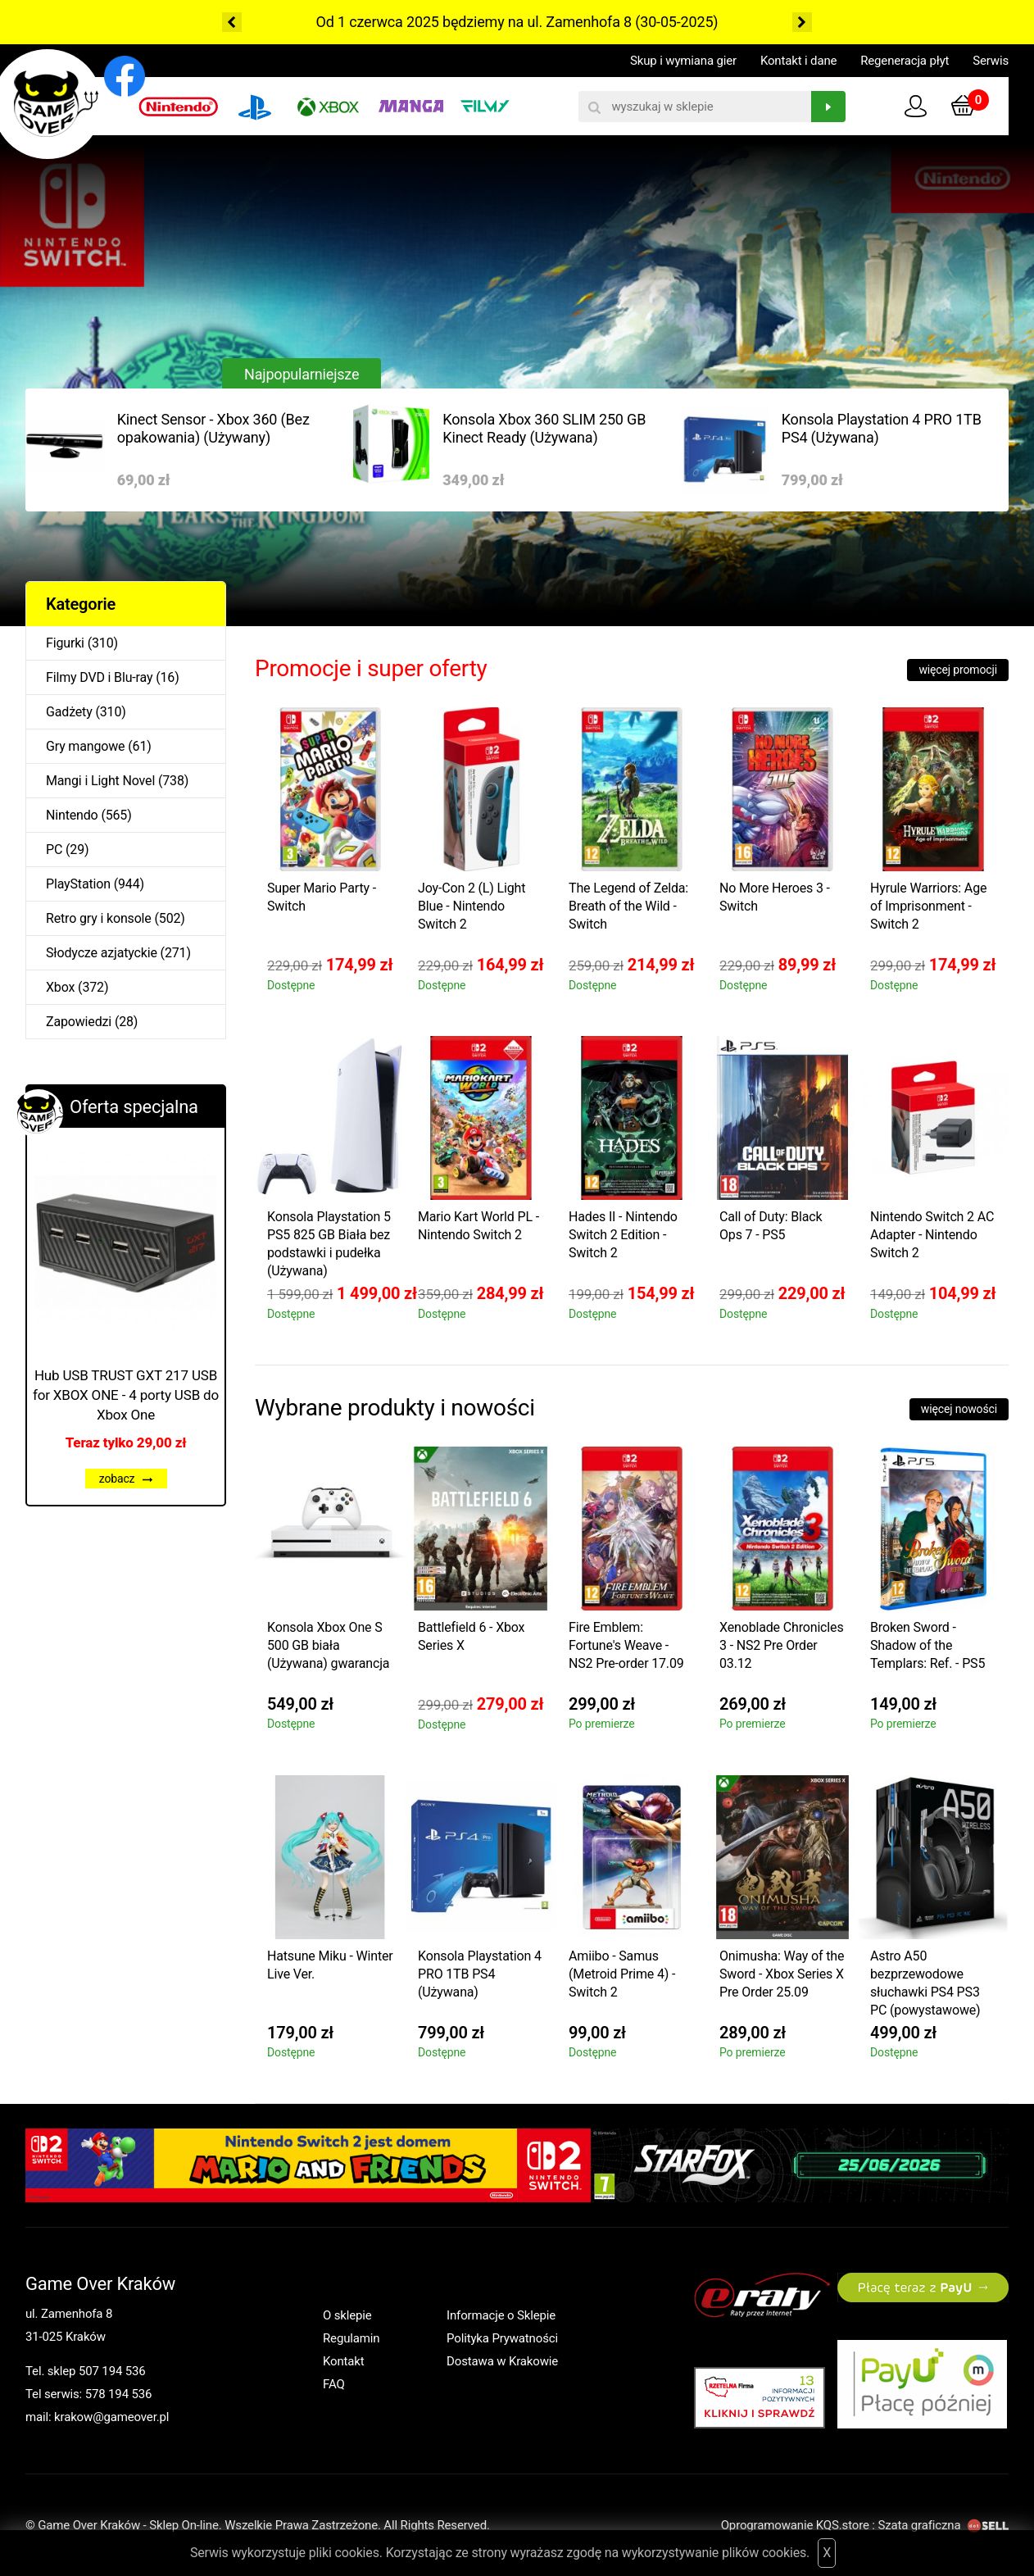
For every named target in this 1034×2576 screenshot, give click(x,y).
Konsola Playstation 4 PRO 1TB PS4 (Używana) (882, 428)
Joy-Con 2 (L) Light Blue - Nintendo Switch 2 (471, 906)
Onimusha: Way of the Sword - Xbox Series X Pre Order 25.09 (781, 1974)
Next (802, 22)
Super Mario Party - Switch (321, 897)
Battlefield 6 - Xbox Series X (471, 1636)
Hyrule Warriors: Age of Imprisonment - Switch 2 (928, 906)
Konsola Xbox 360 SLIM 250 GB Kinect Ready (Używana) (544, 428)
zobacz (126, 1478)
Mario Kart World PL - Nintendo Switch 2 (478, 1226)
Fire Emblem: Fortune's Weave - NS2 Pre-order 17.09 (626, 1645)
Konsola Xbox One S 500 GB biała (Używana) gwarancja (328, 1645)
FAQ (334, 2384)
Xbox (60, 987)
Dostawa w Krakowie (502, 2361)
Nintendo (72, 815)
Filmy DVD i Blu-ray (99, 677)
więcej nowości (959, 1408)
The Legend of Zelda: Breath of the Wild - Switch (628, 906)
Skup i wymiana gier (683, 60)
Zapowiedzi (78, 1021)
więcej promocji (957, 669)
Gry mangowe (85, 746)
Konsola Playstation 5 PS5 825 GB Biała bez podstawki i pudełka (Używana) (329, 1244)
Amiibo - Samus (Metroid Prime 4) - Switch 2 (622, 1974)
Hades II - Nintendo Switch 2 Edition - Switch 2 (623, 1235)
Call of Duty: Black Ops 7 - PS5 (771, 1226)
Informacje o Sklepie (501, 2315)
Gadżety (69, 712)
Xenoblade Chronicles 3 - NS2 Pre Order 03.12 (781, 1645)
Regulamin (351, 2338)
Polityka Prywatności (502, 2338)
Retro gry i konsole (99, 918)
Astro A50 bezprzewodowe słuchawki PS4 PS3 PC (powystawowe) (925, 1983)
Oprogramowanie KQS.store (795, 2525)
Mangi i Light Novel (100, 780)
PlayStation (78, 884)
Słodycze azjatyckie (101, 953)
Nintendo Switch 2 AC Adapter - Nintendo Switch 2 (932, 1235)
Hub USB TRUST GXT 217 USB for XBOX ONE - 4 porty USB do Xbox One (126, 1395)
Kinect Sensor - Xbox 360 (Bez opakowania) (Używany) (213, 428)
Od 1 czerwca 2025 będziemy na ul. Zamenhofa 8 (474, 21)
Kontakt (344, 2361)
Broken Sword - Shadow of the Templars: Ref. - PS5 (927, 1645)
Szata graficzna (943, 2525)
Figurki (65, 643)
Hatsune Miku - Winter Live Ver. (330, 1965)
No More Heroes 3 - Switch (774, 897)
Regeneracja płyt (904, 60)
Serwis (991, 60)
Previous (232, 22)
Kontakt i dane (798, 60)
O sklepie (347, 2315)
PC (54, 849)
